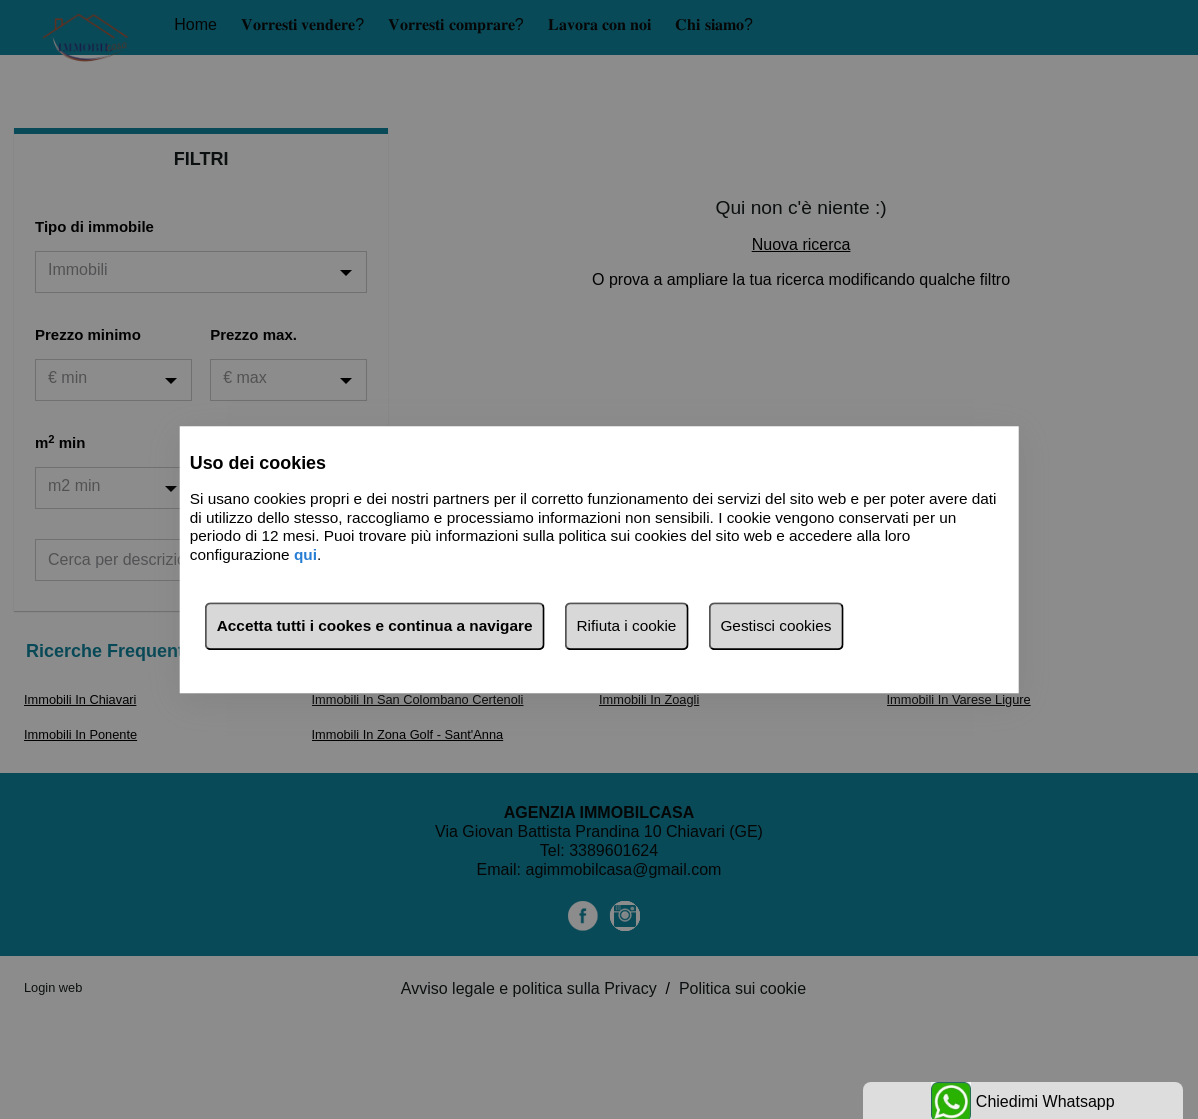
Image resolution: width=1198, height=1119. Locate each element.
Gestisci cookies (775, 625)
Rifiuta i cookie (627, 625)
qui (305, 554)
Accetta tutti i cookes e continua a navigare (375, 625)
